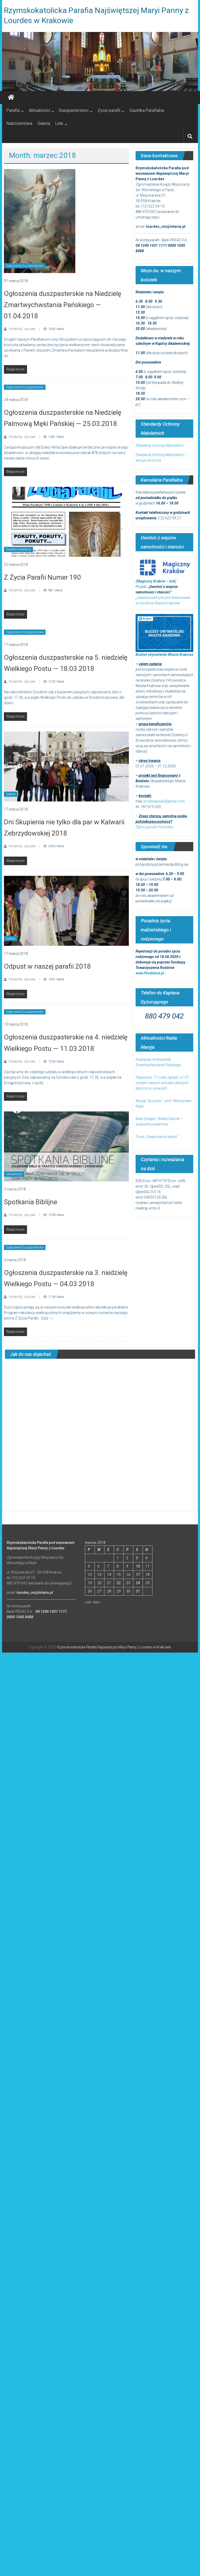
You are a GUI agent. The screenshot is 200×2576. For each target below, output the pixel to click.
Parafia (13, 110)
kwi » (97, 1602)
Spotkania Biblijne (30, 1202)
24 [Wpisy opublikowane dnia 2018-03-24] (138, 1583)
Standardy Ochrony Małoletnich (159, 445)
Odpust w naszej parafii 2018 (47, 966)
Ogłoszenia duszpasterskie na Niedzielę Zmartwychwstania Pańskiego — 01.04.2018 (62, 305)
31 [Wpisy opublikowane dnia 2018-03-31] (138, 1591)
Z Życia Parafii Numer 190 (42, 577)
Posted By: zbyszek (22, 329)
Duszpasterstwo (74, 110)
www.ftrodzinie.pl (150, 973)
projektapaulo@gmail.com (164, 801)
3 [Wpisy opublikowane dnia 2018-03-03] (137, 1558)
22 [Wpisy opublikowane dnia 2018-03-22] (119, 1583)
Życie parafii (109, 110)
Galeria (43, 123)
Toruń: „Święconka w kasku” (157, 1137)
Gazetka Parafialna (146, 110)
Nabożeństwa (19, 123)
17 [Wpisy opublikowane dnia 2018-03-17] (138, 1574)
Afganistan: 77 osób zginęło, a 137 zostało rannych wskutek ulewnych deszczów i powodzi (162, 1082)
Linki (59, 123)
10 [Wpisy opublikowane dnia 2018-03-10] (138, 1566)
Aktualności (39, 110)
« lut (88, 1602)
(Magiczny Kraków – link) (156, 581)
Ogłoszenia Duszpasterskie (24, 266)
